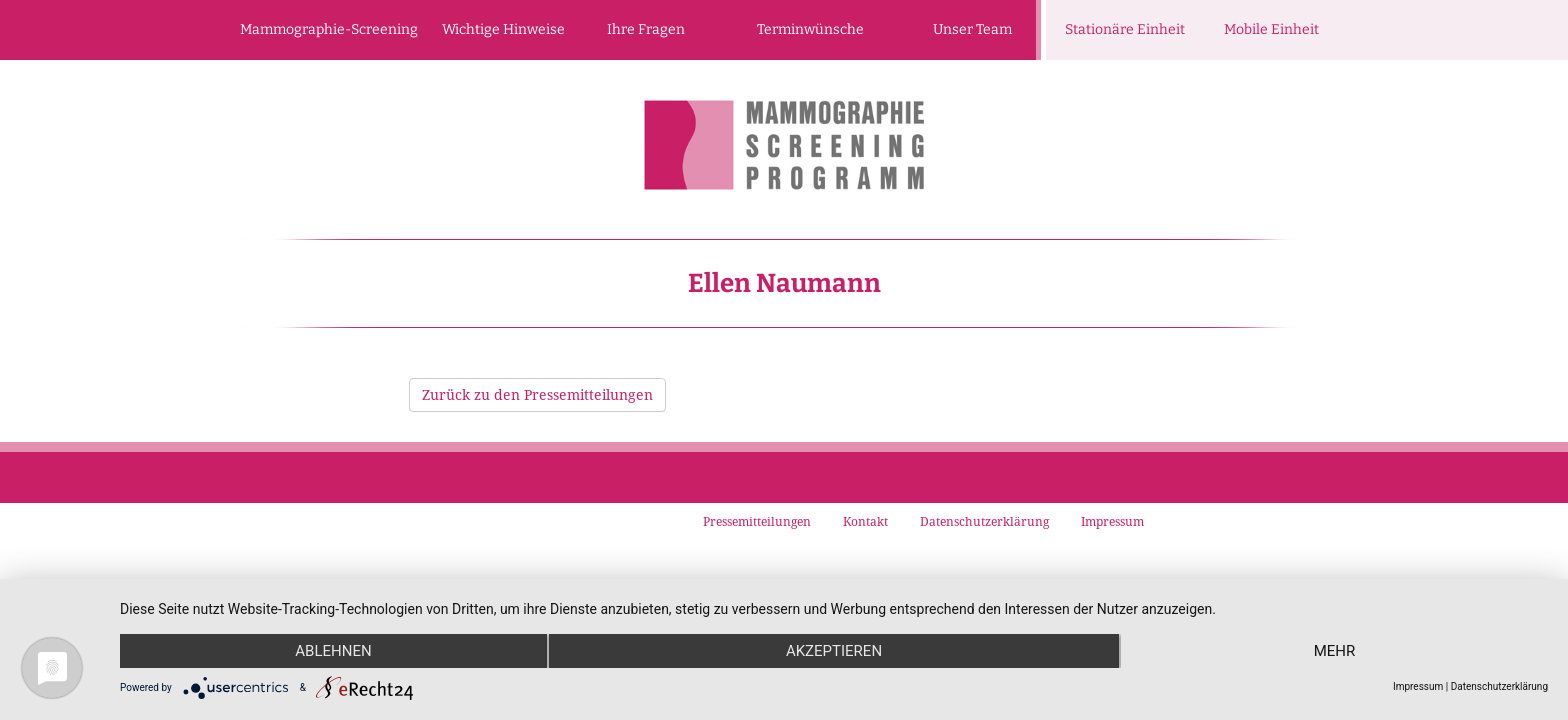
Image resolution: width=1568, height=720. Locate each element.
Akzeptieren (834, 651)
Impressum (1418, 686)
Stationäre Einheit (1125, 29)
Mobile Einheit (1271, 29)
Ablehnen (333, 651)
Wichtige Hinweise (503, 29)
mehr (1335, 651)
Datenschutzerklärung (1499, 686)
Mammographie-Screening (329, 29)
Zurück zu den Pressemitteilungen (537, 394)
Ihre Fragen (646, 29)
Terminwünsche (810, 29)
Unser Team (972, 29)
